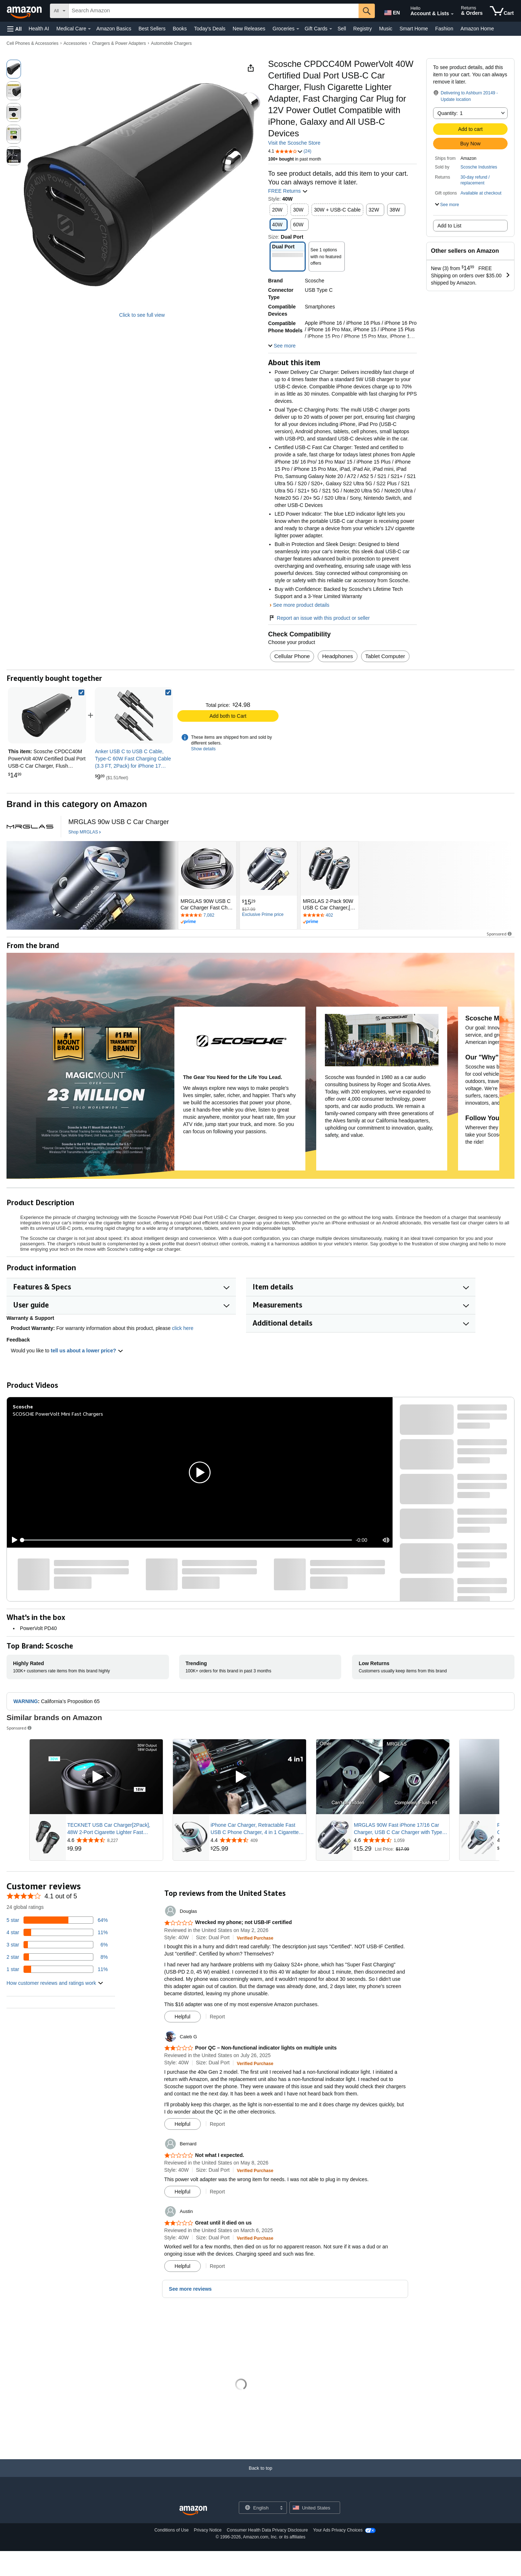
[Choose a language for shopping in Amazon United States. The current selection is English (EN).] (391, 11)
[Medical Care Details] (89, 29)
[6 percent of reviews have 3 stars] (57, 1944)
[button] (14, 29)
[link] (134, 715)
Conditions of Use (171, 2530)
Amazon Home (477, 28)
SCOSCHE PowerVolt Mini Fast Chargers (58, 1414)
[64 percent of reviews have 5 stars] (57, 1920)
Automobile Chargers (171, 43)
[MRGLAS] (30, 826)
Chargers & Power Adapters (119, 43)
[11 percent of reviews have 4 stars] (57, 1932)
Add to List (449, 226)
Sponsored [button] (500, 933)
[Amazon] (25, 11)
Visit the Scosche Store (294, 143)
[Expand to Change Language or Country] (281, 2508)
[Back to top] (260, 2475)
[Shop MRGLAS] (84, 832)
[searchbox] (214, 11)
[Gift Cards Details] (330, 29)
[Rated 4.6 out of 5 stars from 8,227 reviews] (114, 1840)
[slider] (187, 1540)
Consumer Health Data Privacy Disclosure (267, 2530)
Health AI (39, 28)
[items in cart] (502, 11)
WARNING (25, 1701)
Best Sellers (152, 28)
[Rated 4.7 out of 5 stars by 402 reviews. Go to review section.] (329, 915)
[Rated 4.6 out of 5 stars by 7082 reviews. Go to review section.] (207, 915)
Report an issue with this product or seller (319, 618)
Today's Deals (209, 28)
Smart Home (413, 28)
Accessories (75, 43)
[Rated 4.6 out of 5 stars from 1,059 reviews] (401, 1840)
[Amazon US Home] (193, 2510)
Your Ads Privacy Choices (338, 2530)
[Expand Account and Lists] (452, 14)
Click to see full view (142, 315)
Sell (342, 28)
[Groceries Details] (297, 29)
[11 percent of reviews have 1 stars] (57, 1969)
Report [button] (217, 2017)
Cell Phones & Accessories (32, 43)
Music (386, 28)
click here (182, 1328)
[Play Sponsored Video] (96, 1777)
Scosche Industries (479, 167)
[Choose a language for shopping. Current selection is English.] (258, 2507)
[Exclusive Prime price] (263, 915)
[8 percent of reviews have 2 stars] (57, 1957)
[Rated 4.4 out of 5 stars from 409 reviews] (258, 1840)
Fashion (444, 28)
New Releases (249, 28)
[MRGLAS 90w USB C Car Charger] (118, 822)
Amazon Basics (113, 28)
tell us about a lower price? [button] (87, 1350)
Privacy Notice (208, 2530)
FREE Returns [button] (288, 191)
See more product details (301, 605)
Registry (362, 28)
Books (180, 28)
